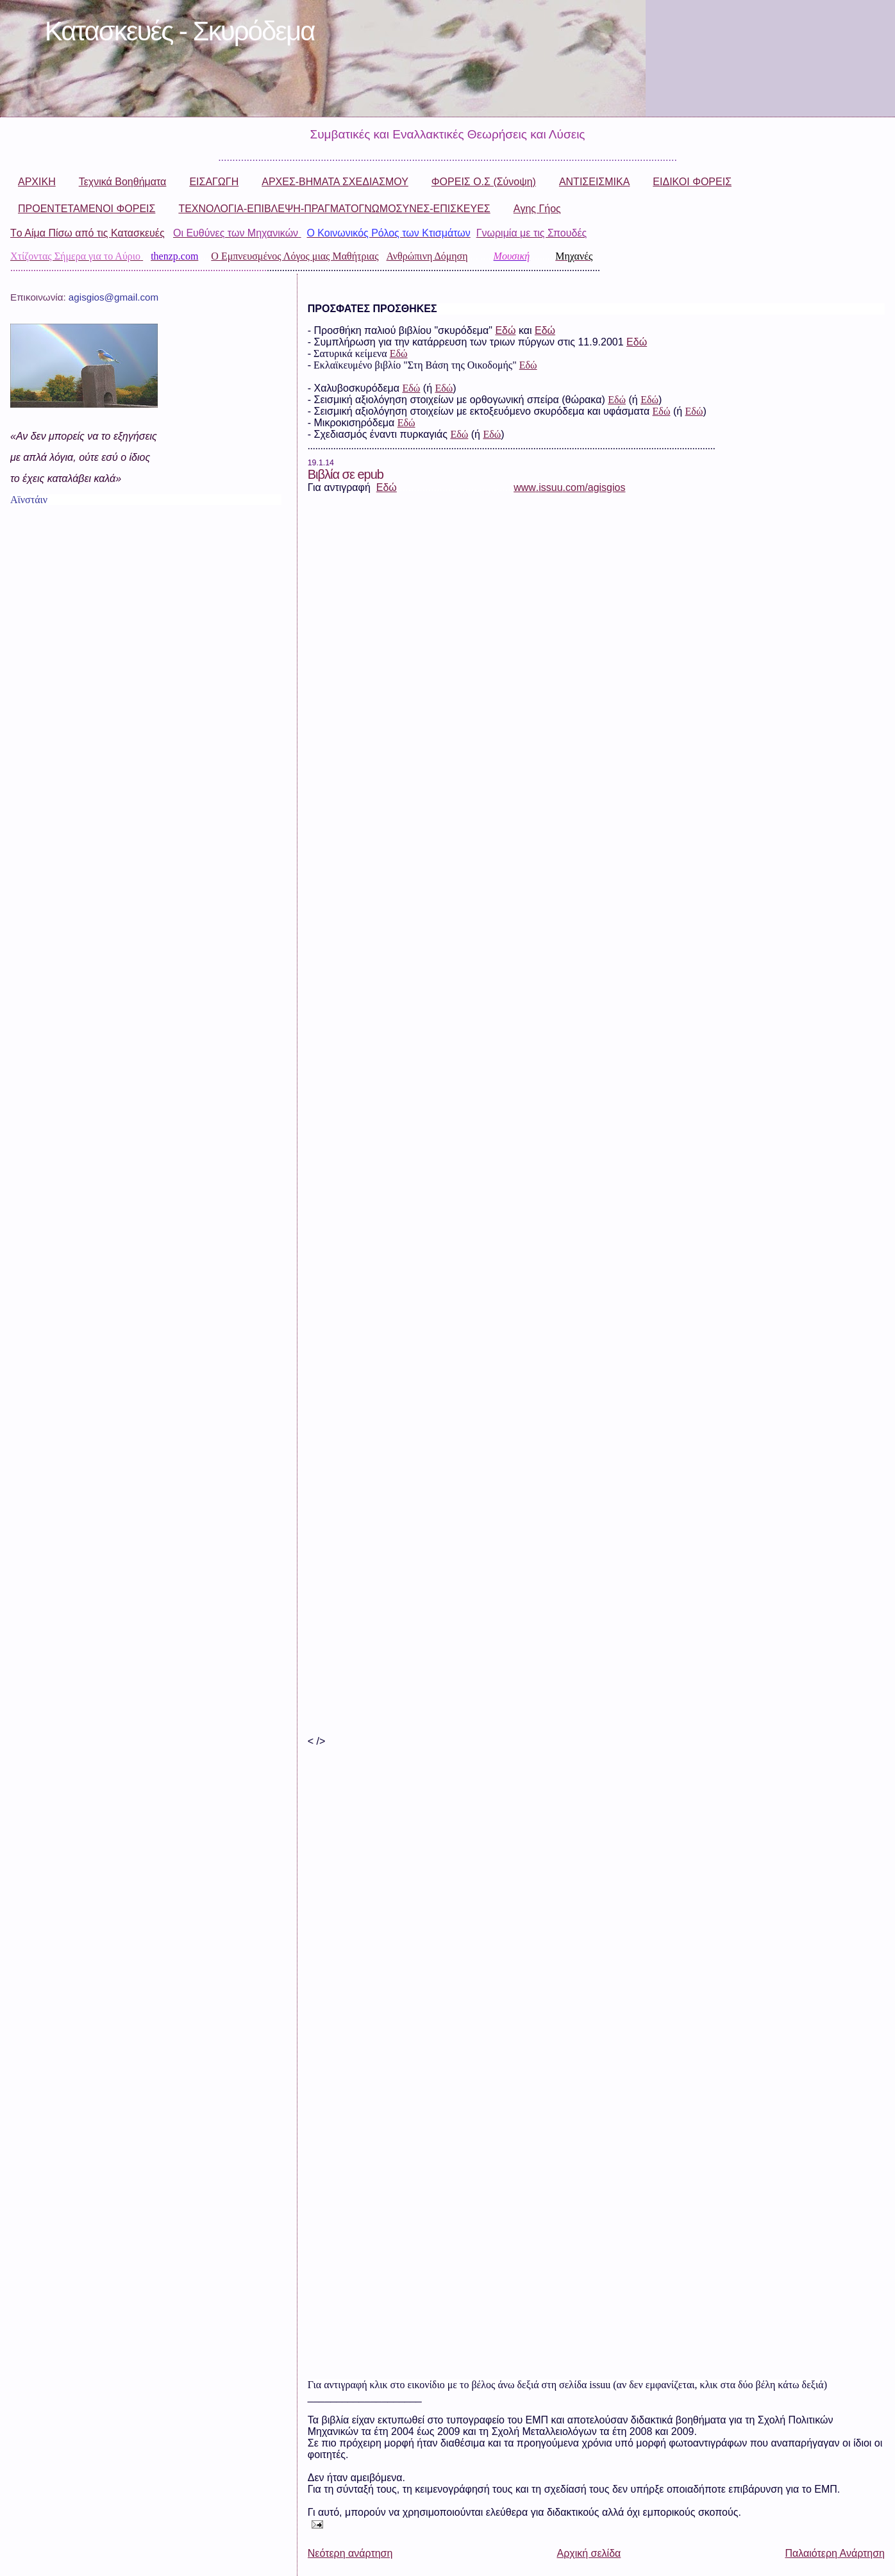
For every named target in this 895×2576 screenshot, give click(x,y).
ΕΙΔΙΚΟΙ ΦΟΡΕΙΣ (692, 181)
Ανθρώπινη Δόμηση (427, 256)
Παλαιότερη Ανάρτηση (835, 2553)
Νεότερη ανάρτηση (350, 2553)
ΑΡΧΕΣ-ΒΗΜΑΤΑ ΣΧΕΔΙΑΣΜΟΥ (335, 181)
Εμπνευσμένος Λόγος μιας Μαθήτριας (300, 256)
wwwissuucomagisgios (569, 487)
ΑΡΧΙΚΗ (37, 181)
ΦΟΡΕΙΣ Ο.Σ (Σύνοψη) (483, 181)
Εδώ (505, 330)
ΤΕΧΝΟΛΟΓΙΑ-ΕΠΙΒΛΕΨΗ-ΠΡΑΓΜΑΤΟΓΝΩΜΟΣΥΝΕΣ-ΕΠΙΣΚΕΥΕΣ (334, 208)
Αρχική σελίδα (589, 2553)
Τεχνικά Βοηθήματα (123, 181)
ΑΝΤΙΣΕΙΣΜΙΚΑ (594, 181)
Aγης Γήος (537, 208)
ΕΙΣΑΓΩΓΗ (213, 181)
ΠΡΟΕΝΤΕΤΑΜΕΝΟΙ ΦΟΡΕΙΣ (86, 208)
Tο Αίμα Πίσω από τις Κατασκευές (87, 233)
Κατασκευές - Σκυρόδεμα (180, 31)
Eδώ (459, 434)
